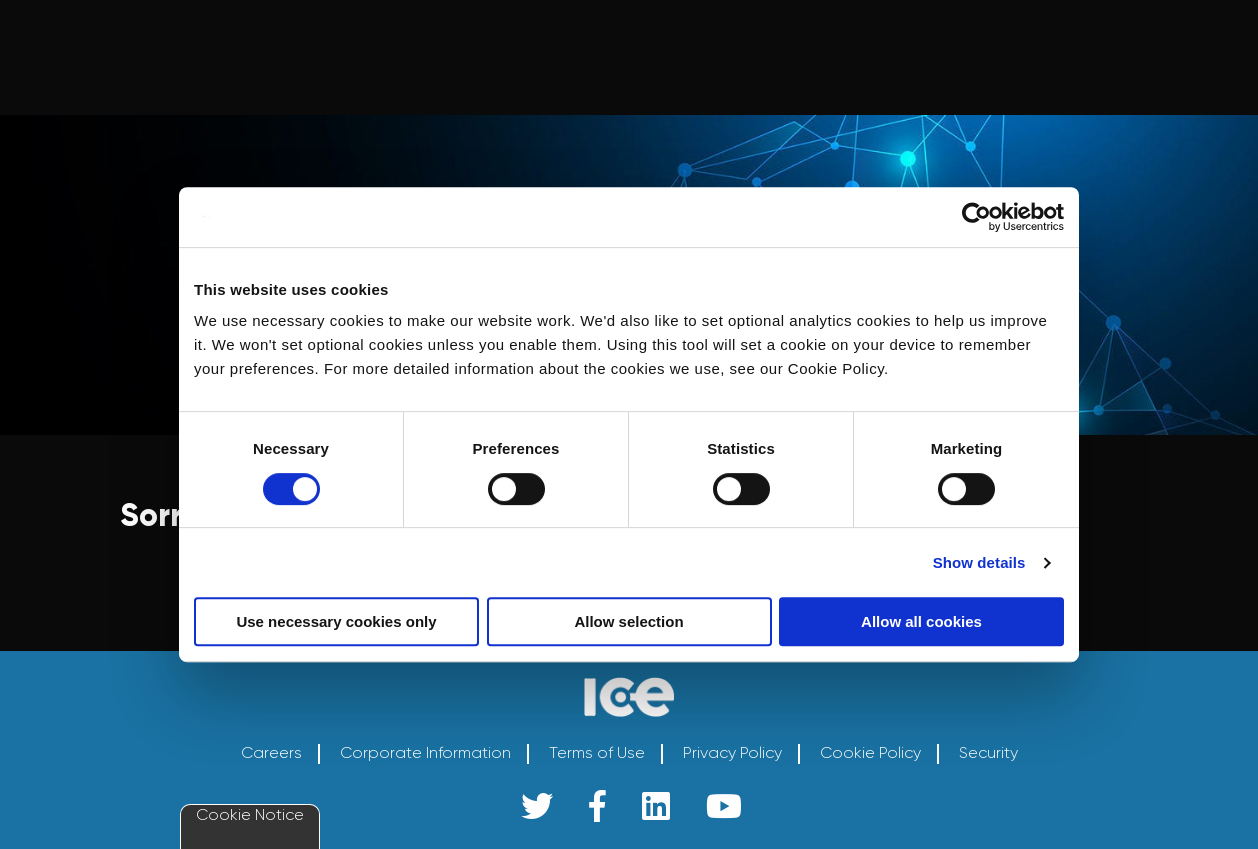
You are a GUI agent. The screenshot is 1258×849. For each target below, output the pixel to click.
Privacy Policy (732, 753)
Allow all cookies (921, 621)
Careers (271, 753)
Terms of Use (597, 753)
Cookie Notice (250, 814)
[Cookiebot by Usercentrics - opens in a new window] (976, 217)
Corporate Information (425, 753)
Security (988, 753)
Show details (979, 562)
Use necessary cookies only (336, 621)
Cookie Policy (870, 753)
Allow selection (628, 621)
